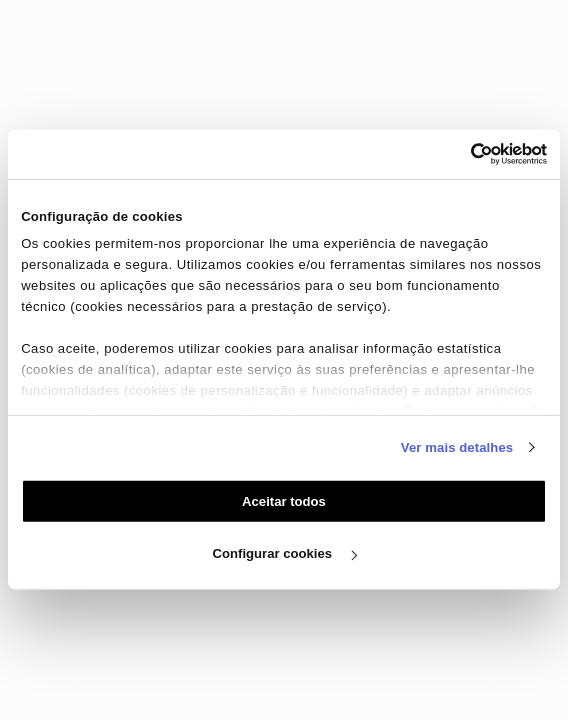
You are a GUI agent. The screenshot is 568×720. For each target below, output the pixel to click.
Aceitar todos (284, 501)
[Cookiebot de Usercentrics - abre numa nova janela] (459, 154)
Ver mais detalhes (457, 446)
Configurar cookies (285, 553)
